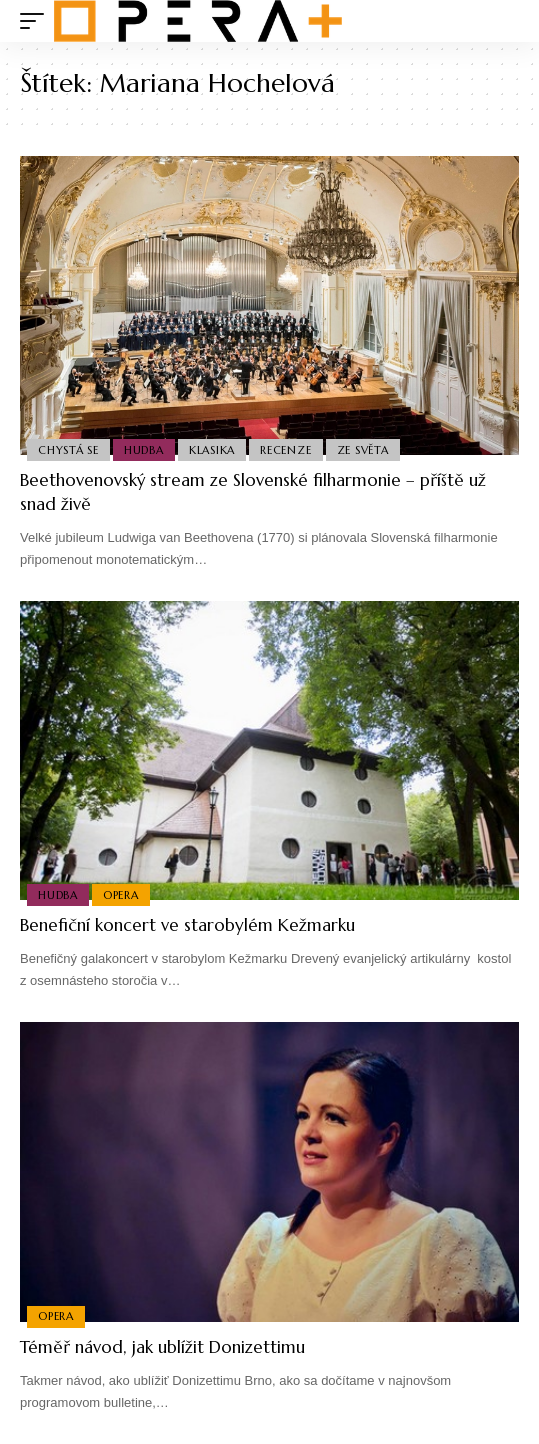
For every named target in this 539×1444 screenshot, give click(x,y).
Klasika (212, 450)
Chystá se (68, 450)
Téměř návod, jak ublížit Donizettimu (162, 1347)
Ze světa (363, 450)
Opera (121, 895)
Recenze (285, 450)
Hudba (144, 450)
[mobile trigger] (37, 21)
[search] (504, 21)
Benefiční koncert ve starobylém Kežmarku (187, 925)
